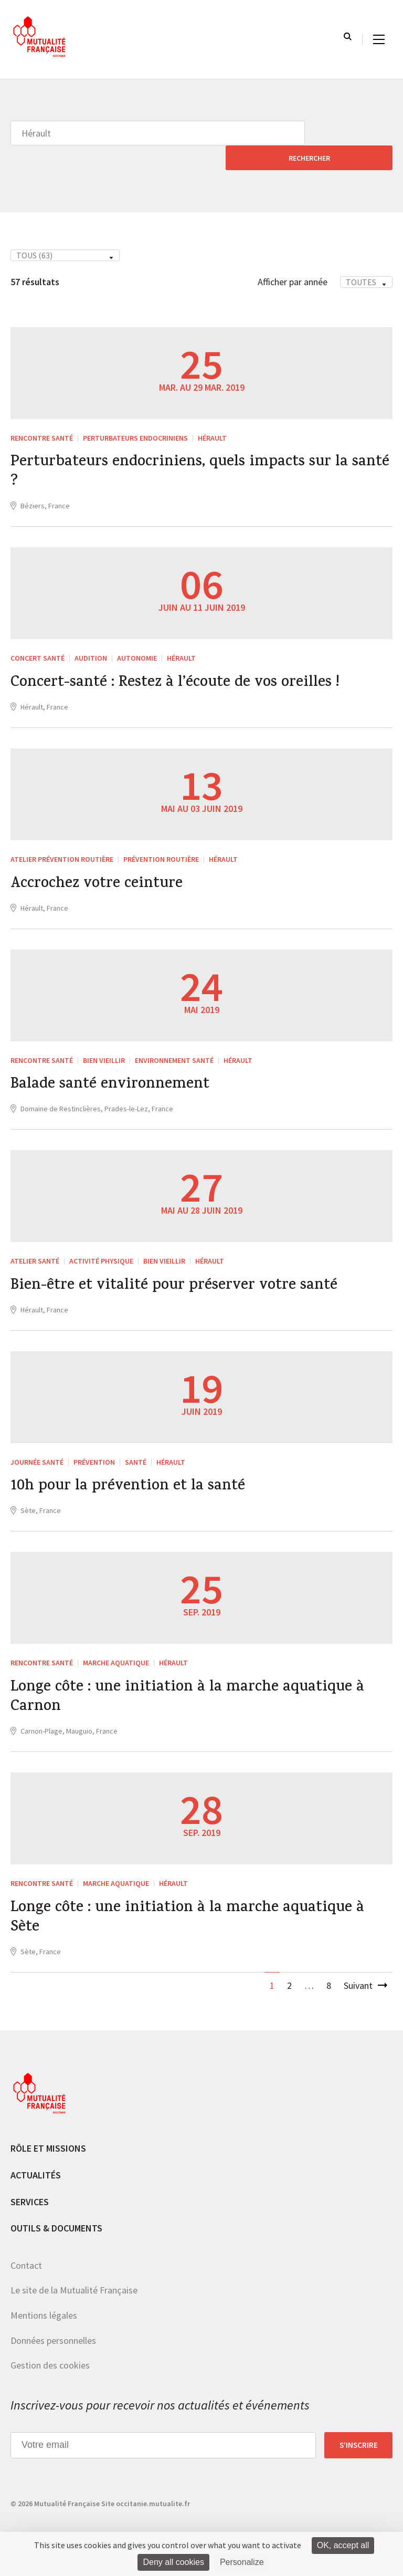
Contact (26, 2257)
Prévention (94, 1447)
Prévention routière (161, 839)
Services (29, 2194)
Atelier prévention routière (61, 839)
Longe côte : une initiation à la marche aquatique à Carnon (194, 1686)
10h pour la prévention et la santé (131, 1472)
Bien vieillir (104, 1041)
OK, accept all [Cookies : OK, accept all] (343, 2545)
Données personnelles (53, 2333)
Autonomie (137, 636)
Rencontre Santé (41, 413)
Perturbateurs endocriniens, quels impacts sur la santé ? (185, 450)
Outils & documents (56, 2221)
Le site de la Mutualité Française (73, 2283)
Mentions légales (43, 2308)
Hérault (212, 413)
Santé (135, 1447)
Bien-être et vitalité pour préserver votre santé (178, 1270)
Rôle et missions (48, 2141)
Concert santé (37, 636)
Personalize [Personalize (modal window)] (242, 2562)
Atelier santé (34, 1244)
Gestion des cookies (50, 2358)
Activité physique (101, 1244)
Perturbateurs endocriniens (135, 413)
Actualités (35, 2168)
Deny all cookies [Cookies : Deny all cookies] (173, 2562)
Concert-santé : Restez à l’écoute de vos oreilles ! (181, 662)
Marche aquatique (116, 1649)
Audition (91, 636)
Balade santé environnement (114, 1067)
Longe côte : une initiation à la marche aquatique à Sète (194, 1909)
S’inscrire (358, 2437)
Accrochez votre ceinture (100, 864)
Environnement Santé (174, 1041)
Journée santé (36, 1447)
